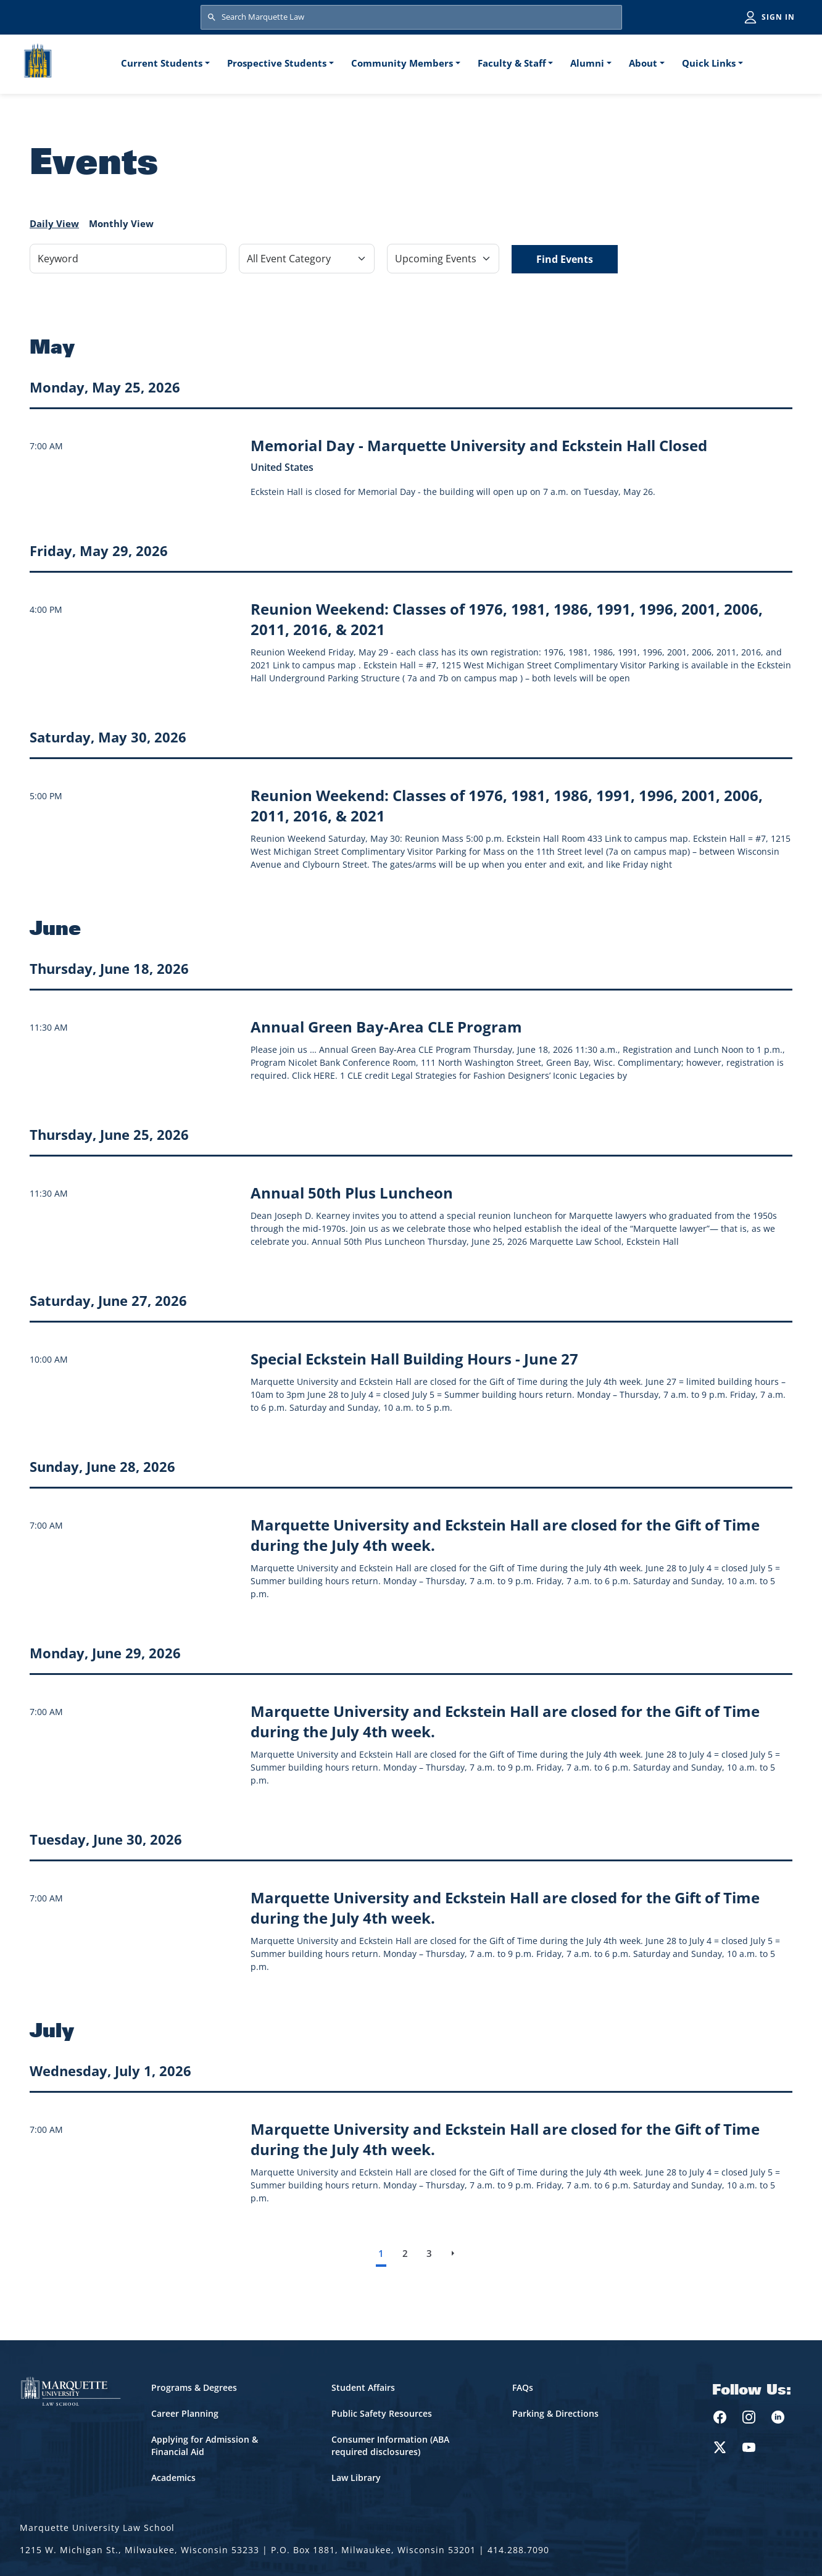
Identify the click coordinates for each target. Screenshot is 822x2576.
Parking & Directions (555, 2413)
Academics (173, 2477)
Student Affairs (363, 2387)
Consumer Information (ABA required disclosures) (390, 2445)
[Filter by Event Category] (307, 258)
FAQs (522, 2387)
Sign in (778, 17)
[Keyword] (128, 258)
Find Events (564, 259)
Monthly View (121, 223)
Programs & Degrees (194, 2387)
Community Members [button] (402, 63)
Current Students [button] (161, 63)
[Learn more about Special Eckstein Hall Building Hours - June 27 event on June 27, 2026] (414, 1358)
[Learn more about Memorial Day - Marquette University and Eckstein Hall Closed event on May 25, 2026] (479, 445)
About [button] (643, 63)
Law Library (356, 2477)
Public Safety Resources (381, 2413)
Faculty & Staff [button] (512, 63)
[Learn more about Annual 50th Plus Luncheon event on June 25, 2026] (352, 1192)
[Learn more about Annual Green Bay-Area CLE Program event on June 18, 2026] (386, 1026)
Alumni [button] (587, 63)
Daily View (54, 223)
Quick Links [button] (709, 63)
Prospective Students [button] (276, 63)
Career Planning (184, 2413)
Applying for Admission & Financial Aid (204, 2445)
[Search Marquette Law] (411, 17)
